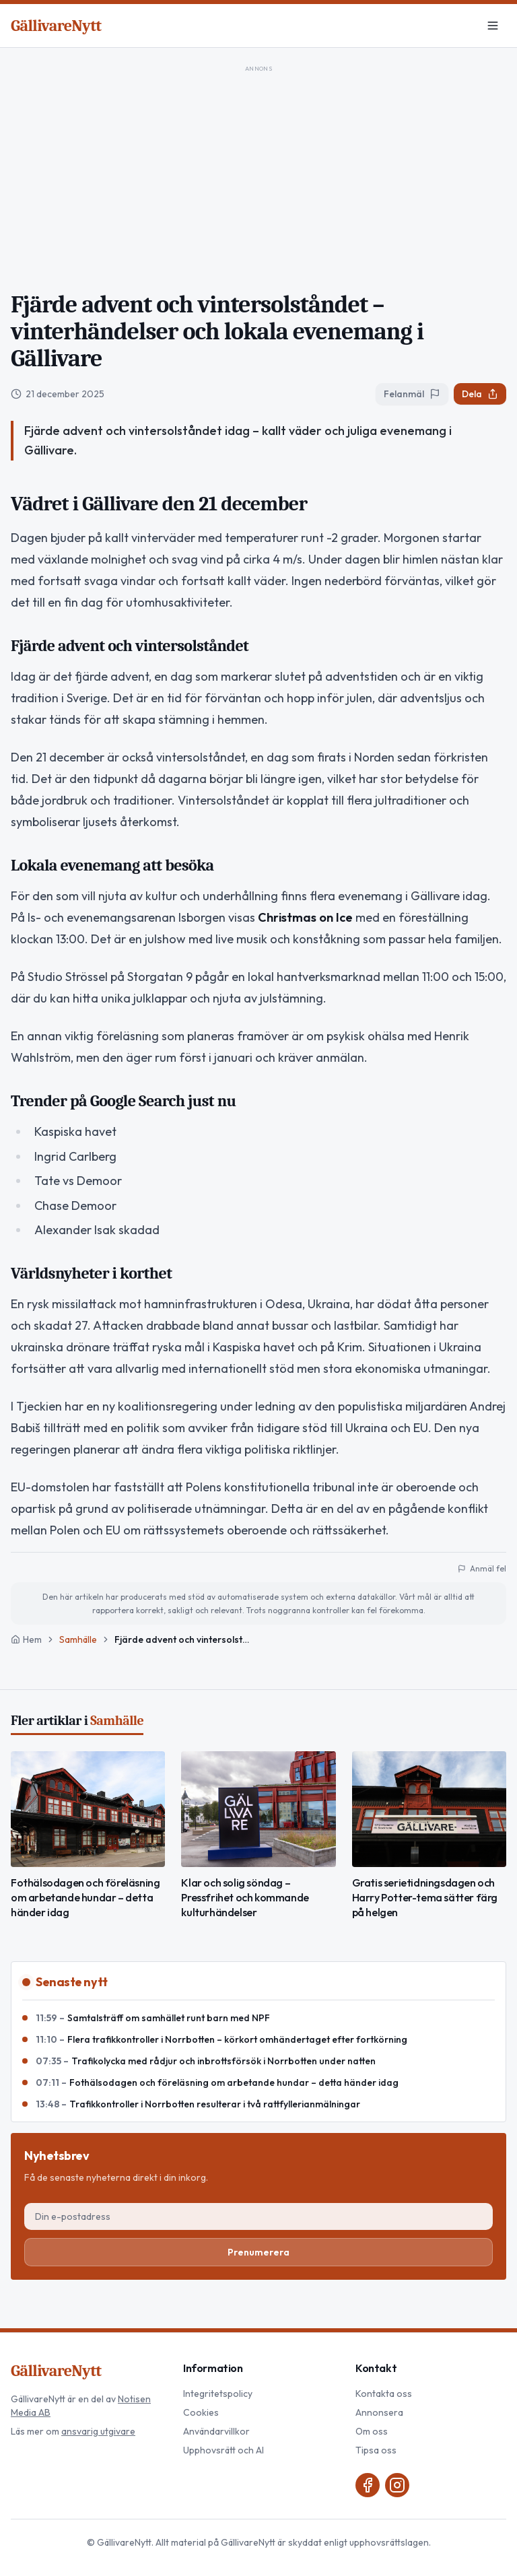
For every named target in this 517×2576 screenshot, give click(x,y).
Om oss (371, 2431)
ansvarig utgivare (98, 2431)
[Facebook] (367, 2485)
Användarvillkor (216, 2431)
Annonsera (379, 2412)
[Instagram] (397, 2485)
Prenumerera (258, 2252)
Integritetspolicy (217, 2393)
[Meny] (492, 25)
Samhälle (78, 1639)
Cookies (201, 2412)
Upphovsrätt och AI (223, 2450)
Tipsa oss (376, 2450)
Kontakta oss (383, 2393)
